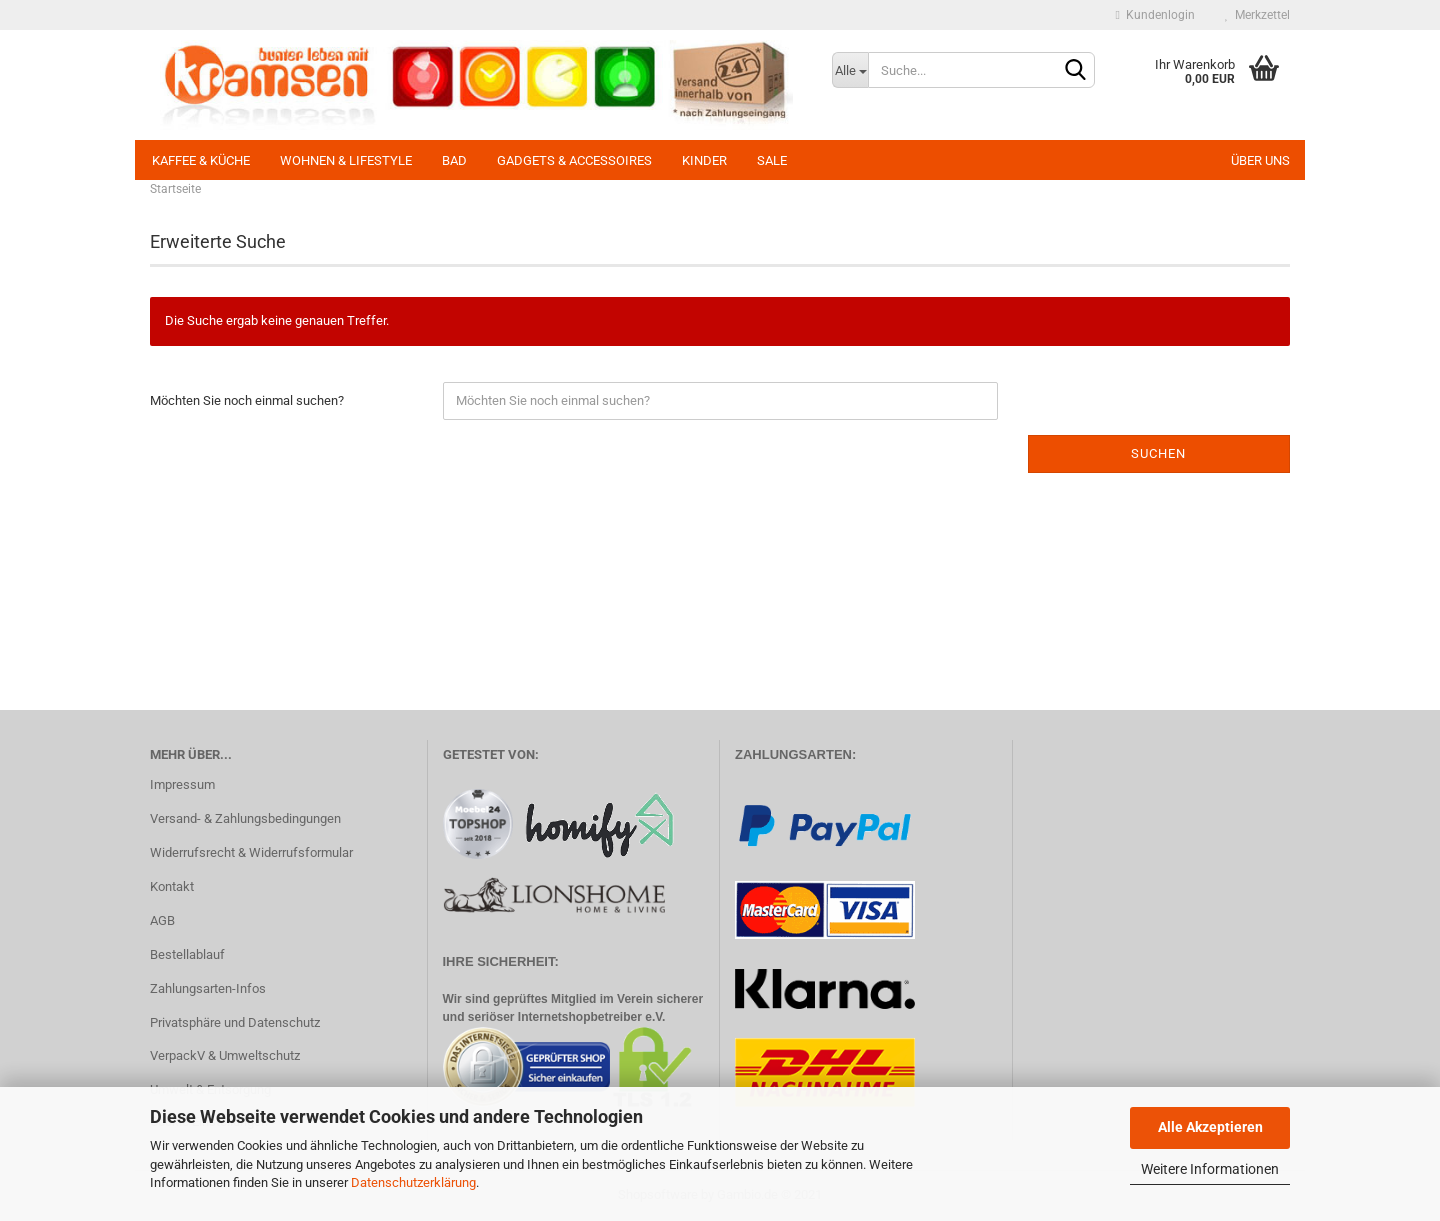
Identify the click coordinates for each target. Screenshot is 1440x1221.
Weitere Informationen (1210, 1169)
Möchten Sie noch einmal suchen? (247, 400)
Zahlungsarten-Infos (208, 988)
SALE (772, 160)
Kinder (704, 160)
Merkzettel (1257, 15)
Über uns (1260, 160)
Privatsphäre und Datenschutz (235, 1022)
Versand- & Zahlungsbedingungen (245, 818)
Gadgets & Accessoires (574, 160)
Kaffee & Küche (201, 160)
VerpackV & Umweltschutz (225, 1055)
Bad (454, 160)
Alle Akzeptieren (1210, 1127)
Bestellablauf (187, 954)
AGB (162, 920)
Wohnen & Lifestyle (346, 160)
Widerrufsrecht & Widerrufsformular (251, 852)
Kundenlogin (1155, 15)
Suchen (1158, 453)
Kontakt (172, 886)
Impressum (182, 784)
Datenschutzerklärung (413, 1182)
